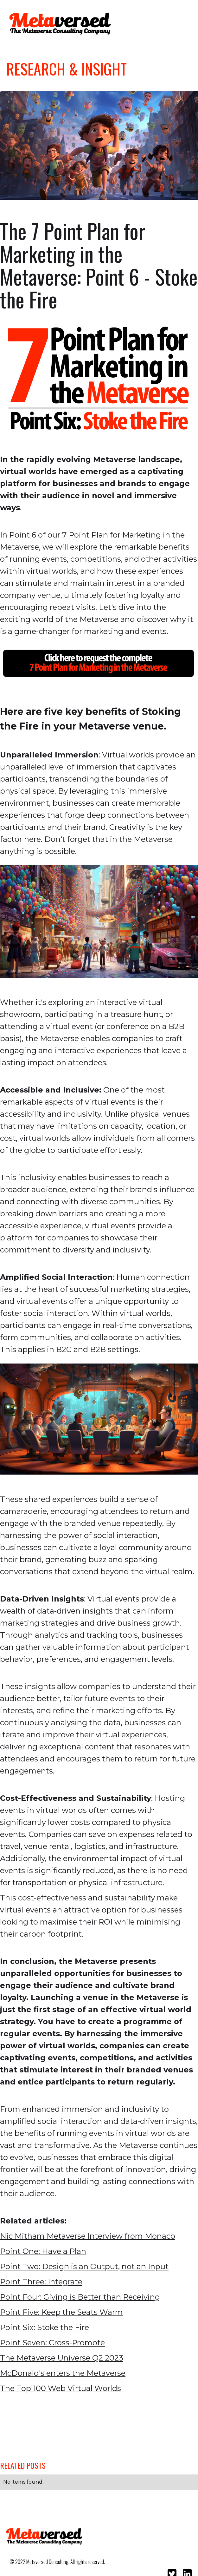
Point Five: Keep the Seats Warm (61, 2312)
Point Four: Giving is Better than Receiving (80, 2297)
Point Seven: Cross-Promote (52, 2342)
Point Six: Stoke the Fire (44, 2327)
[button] (182, 22)
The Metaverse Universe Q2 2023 (61, 2357)
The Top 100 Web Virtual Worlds (60, 2388)
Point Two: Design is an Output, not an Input (84, 2266)
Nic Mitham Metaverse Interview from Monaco (87, 2236)
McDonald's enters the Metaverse (62, 2373)
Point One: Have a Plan (43, 2251)
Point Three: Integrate (41, 2281)
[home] (58, 24)
